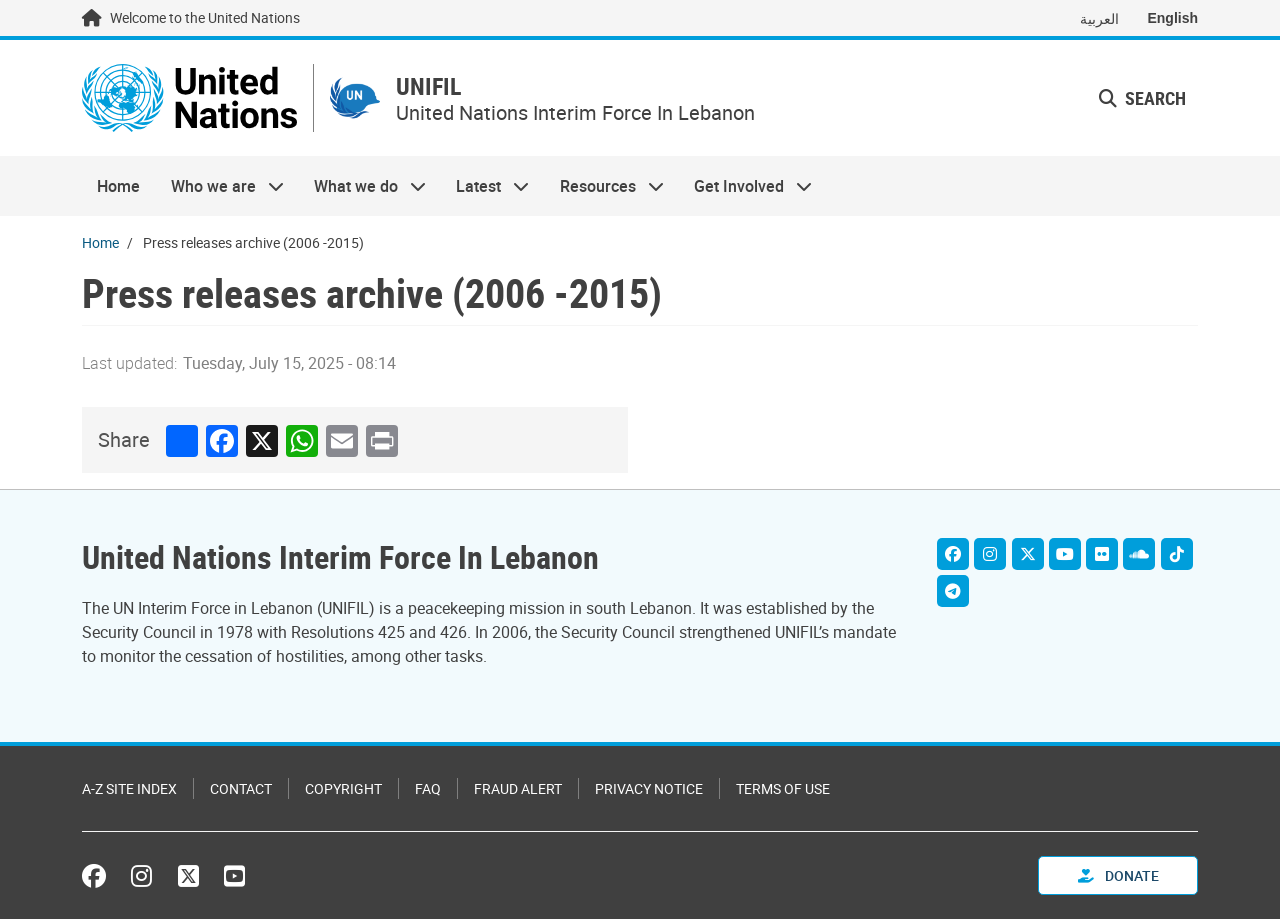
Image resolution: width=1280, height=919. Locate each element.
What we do (362, 186)
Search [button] (1142, 98)
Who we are (219, 186)
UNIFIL (428, 86)
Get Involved (745, 186)
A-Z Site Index (129, 788)
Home (118, 186)
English (1172, 18)
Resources (604, 186)
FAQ (428, 788)
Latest (485, 186)
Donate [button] (1118, 875)
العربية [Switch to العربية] (1099, 18)
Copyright (343, 788)
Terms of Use (783, 788)
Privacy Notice (649, 788)
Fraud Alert (518, 788)
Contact (241, 788)
